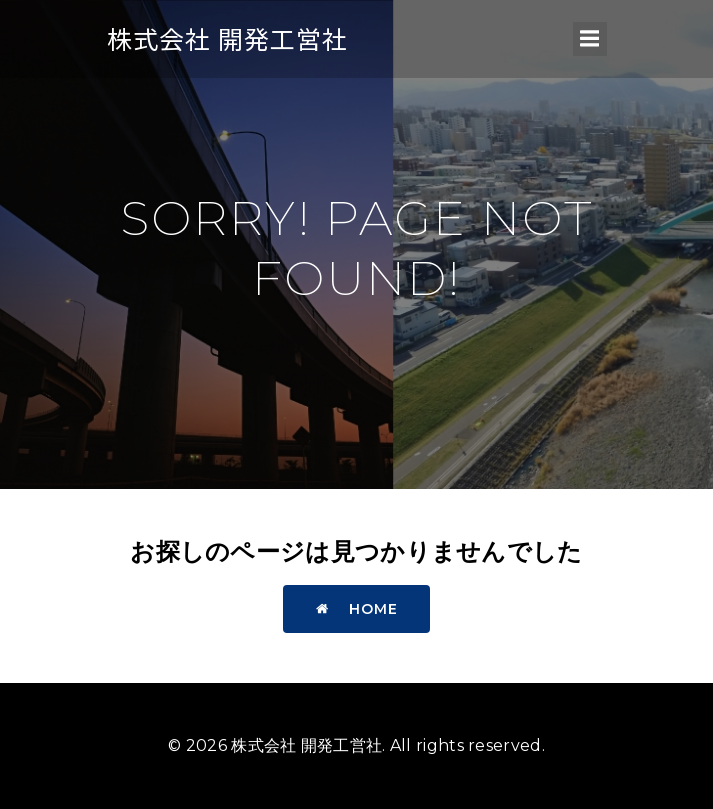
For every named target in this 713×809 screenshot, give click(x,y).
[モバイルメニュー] (590, 39)
